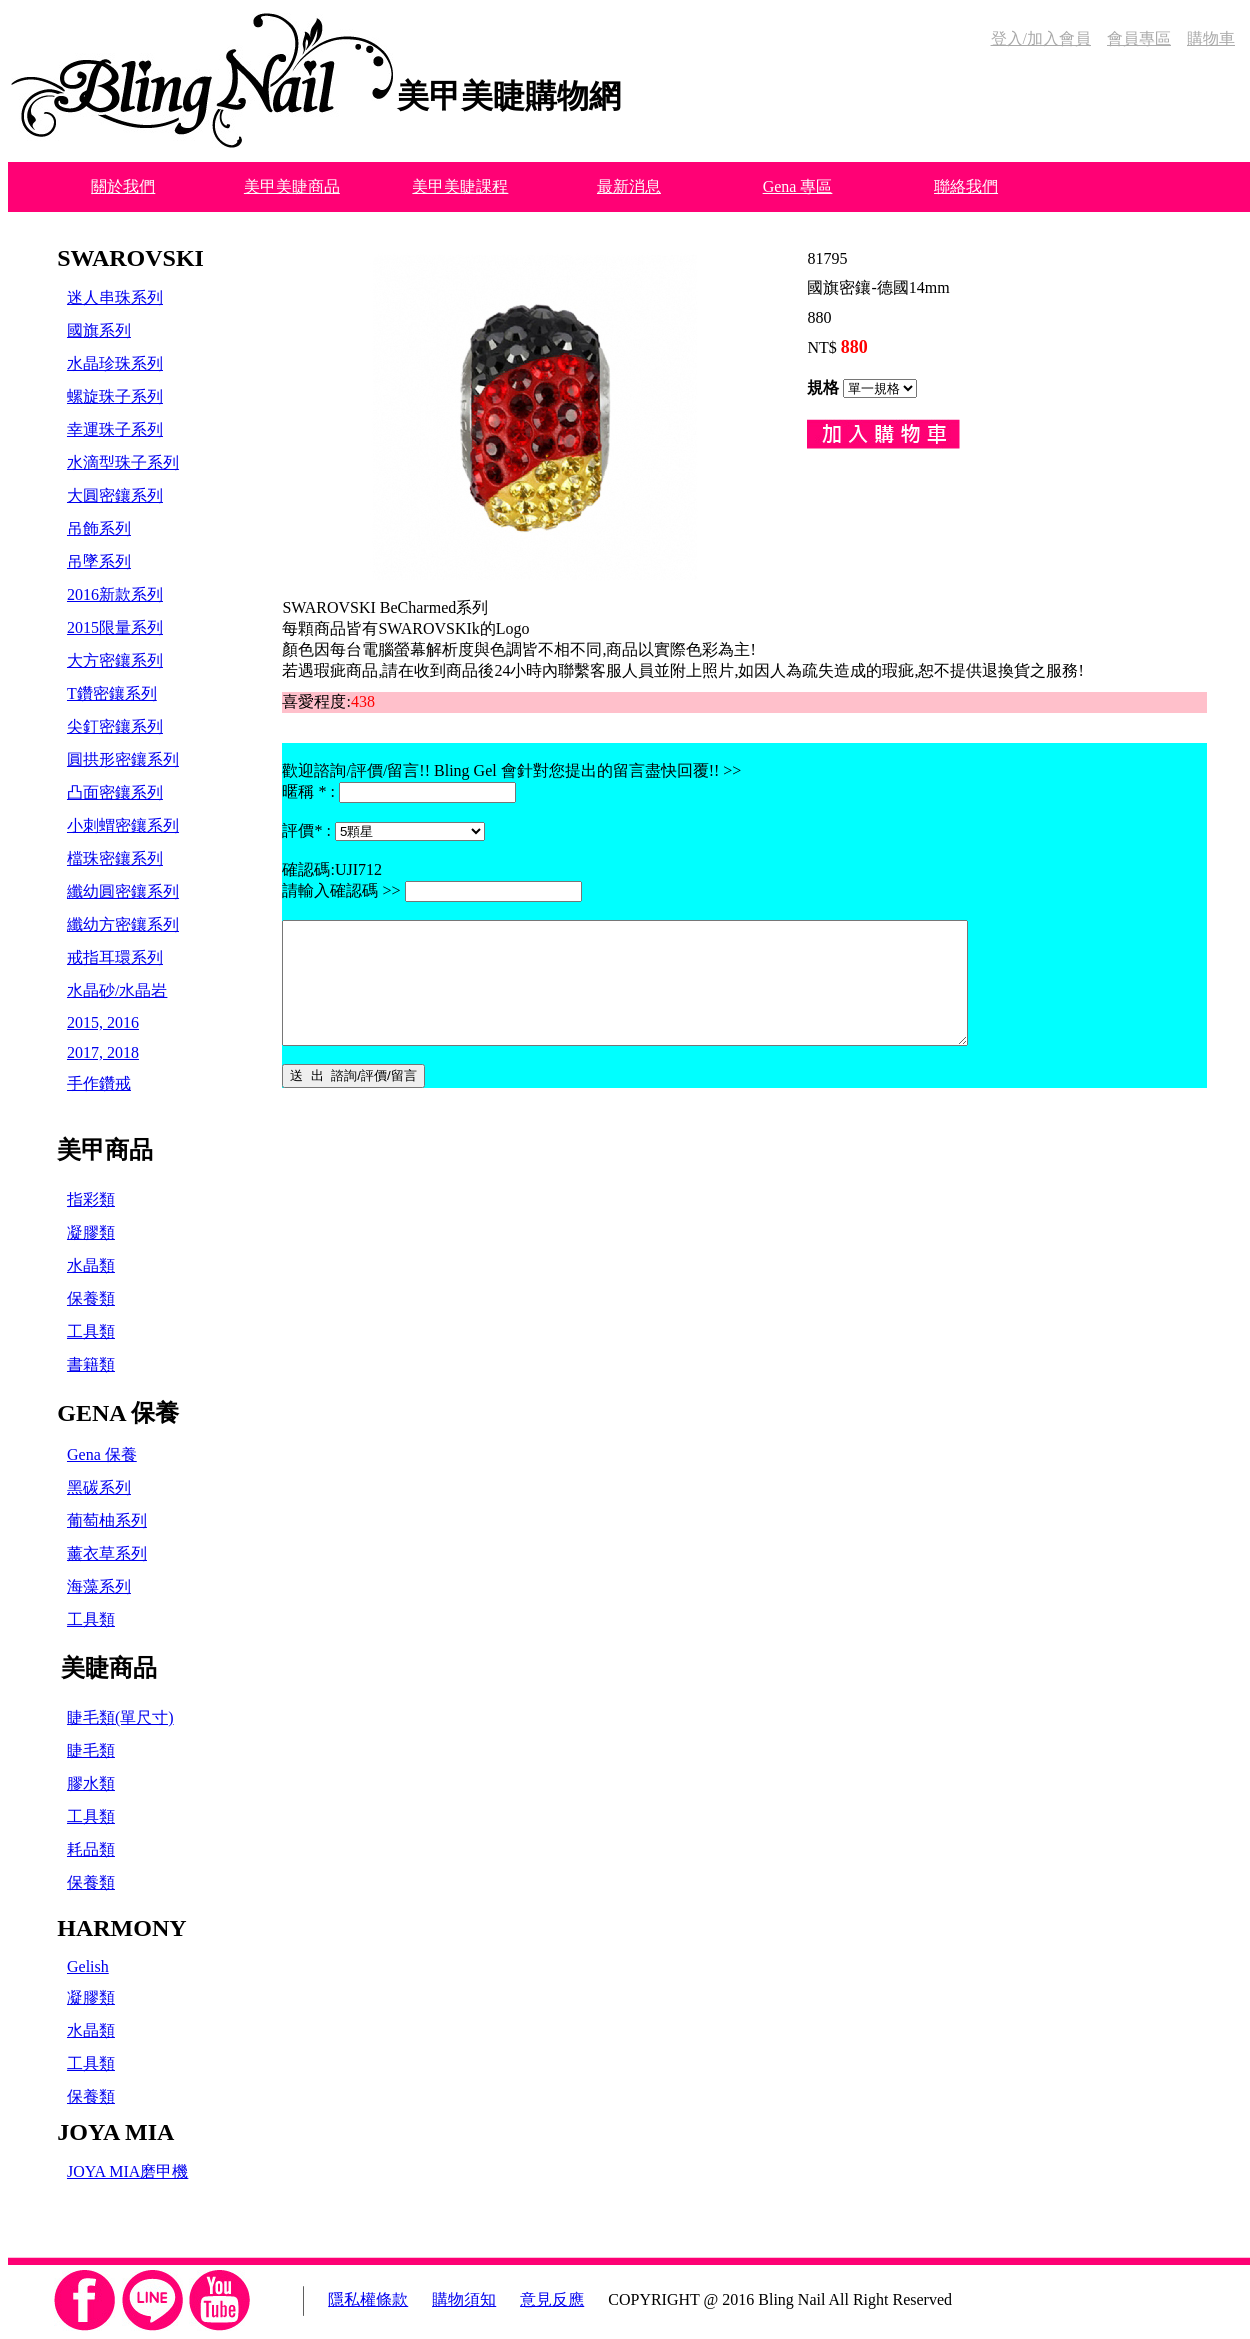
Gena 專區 (798, 186)
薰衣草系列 (107, 1553)
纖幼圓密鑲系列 (123, 891)
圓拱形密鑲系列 (123, 759)
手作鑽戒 (99, 1083)
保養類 (91, 1298)
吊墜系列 (99, 561)
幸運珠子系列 (115, 429)
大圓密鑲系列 (115, 495)
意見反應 (552, 2299)
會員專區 (1139, 38)
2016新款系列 (115, 594)
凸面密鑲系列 (115, 792)
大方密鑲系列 (115, 660)
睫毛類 (91, 1750)
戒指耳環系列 (115, 957)
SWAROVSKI (130, 258)
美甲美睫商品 (292, 186)
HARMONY (121, 1928)
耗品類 (91, 1849)
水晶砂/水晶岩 (117, 990)
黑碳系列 (99, 1487)
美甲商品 (105, 1150)
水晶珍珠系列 (115, 363)
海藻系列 (99, 1586)
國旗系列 (99, 330)
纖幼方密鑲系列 (123, 924)
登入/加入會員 (1041, 38)
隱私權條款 (368, 2299)
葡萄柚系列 (107, 1520)
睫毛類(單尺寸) (120, 1717)
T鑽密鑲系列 (112, 693)
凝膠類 (91, 1232)
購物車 (1211, 38)
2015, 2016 (103, 1022)
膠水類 (91, 1783)
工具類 (91, 1331)
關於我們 (123, 186)
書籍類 (91, 1364)
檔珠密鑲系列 (115, 858)
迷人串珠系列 (115, 297)
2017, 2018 (103, 1052)
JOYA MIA (115, 2132)
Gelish (88, 1966)
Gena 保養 (102, 1454)
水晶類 (91, 1265)
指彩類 (91, 1199)
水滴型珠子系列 (123, 462)
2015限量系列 (115, 627)
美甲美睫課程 (460, 186)
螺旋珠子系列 (115, 396)
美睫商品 (109, 1668)
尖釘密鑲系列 (115, 726)
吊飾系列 (99, 528)
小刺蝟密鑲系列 (123, 825)
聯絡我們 (966, 186)
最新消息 (629, 186)
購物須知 (464, 2299)
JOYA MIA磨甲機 (127, 2171)
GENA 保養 (118, 1413)
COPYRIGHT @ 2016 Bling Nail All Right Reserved (780, 2299)
